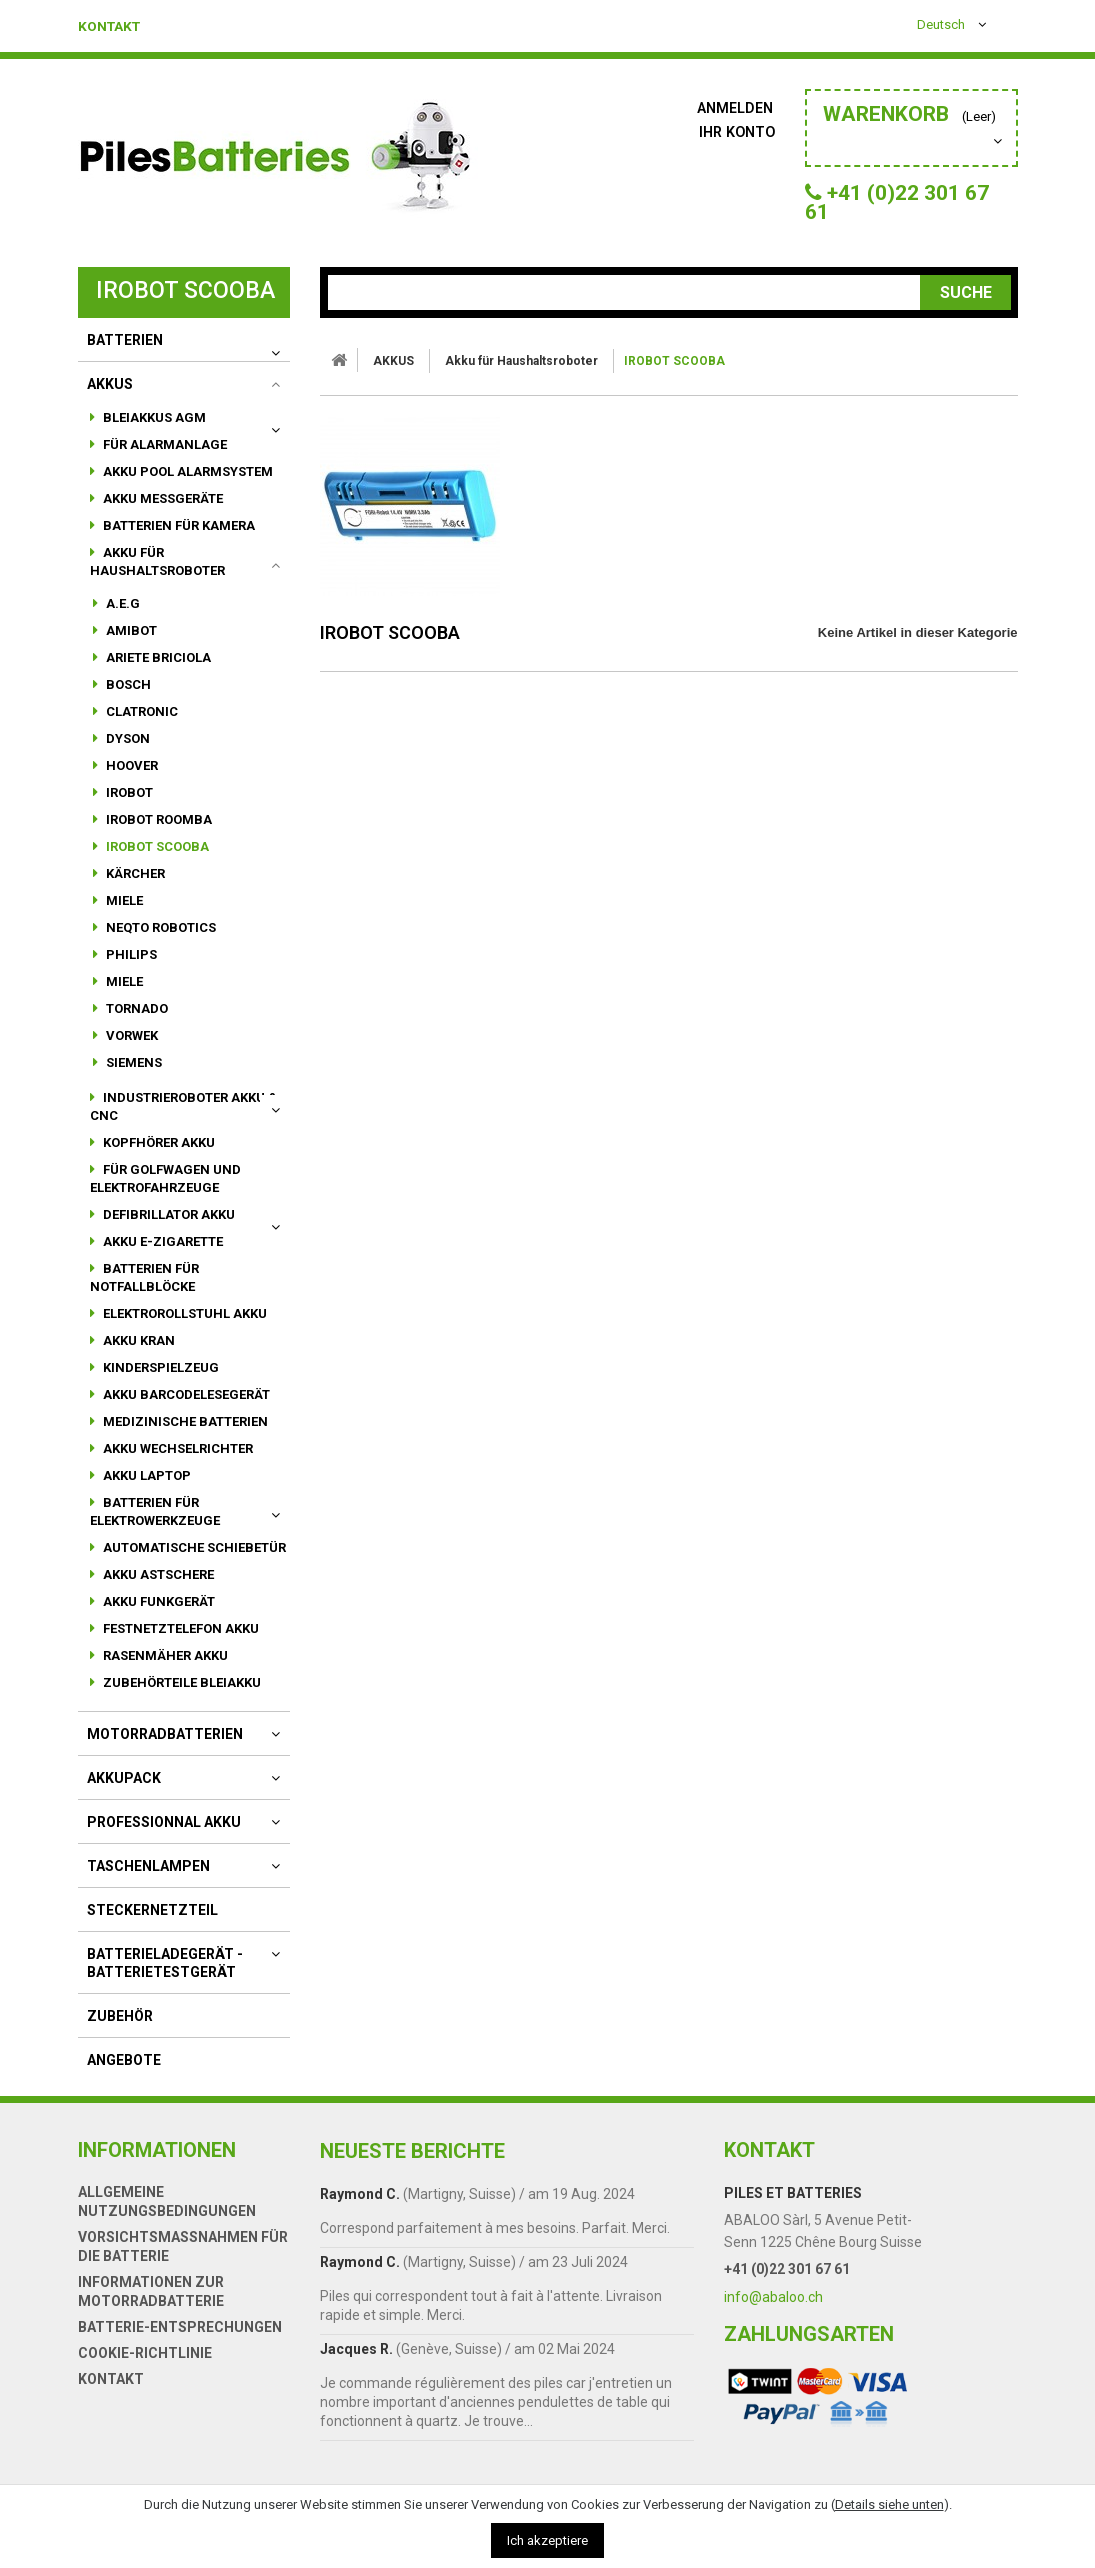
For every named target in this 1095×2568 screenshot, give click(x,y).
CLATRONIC (140, 723)
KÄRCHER (134, 885)
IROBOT (128, 804)
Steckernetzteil (152, 1922)
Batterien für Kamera (177, 537)
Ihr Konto (737, 131)
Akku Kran (137, 1352)
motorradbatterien (165, 1746)
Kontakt (115, 26)
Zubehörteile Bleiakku (180, 1694)
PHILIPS (130, 966)
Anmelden (736, 107)
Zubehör (120, 2028)
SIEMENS (132, 1074)
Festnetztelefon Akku (179, 1640)
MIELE (123, 912)
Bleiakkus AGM (153, 429)
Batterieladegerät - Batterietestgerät (165, 1975)
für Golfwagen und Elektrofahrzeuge (165, 1190)
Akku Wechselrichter (176, 1460)
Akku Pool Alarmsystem (186, 483)
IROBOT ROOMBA (157, 831)
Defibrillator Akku (167, 1226)
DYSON (126, 750)
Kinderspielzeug (159, 1379)
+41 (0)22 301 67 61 (787, 2281)
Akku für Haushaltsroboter (157, 573)
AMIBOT (130, 642)
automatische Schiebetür (193, 1559)
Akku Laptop (145, 1487)
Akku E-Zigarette (161, 1253)
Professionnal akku (164, 1834)
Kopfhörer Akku (157, 1154)
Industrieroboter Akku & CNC (184, 1118)
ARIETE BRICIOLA (157, 669)
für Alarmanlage (163, 456)
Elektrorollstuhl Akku (183, 1325)
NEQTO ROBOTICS (159, 939)
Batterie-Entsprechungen (180, 2339)
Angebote (124, 2072)
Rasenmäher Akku (164, 1667)
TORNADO (135, 1020)
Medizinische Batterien (184, 1433)
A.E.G (121, 615)
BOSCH (127, 696)
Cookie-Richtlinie (145, 2365)
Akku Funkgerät (157, 1613)
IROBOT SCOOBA (156, 858)
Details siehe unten (889, 2504)
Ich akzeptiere (547, 2540)
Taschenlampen (148, 1878)
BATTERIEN (125, 352)
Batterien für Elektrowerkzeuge (155, 1523)
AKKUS (110, 396)
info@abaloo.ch (773, 2309)
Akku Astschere (157, 1586)
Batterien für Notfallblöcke (144, 1289)
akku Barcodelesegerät (185, 1406)
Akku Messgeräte (161, 510)
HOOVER (130, 777)
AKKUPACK (124, 1790)
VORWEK (130, 1047)
